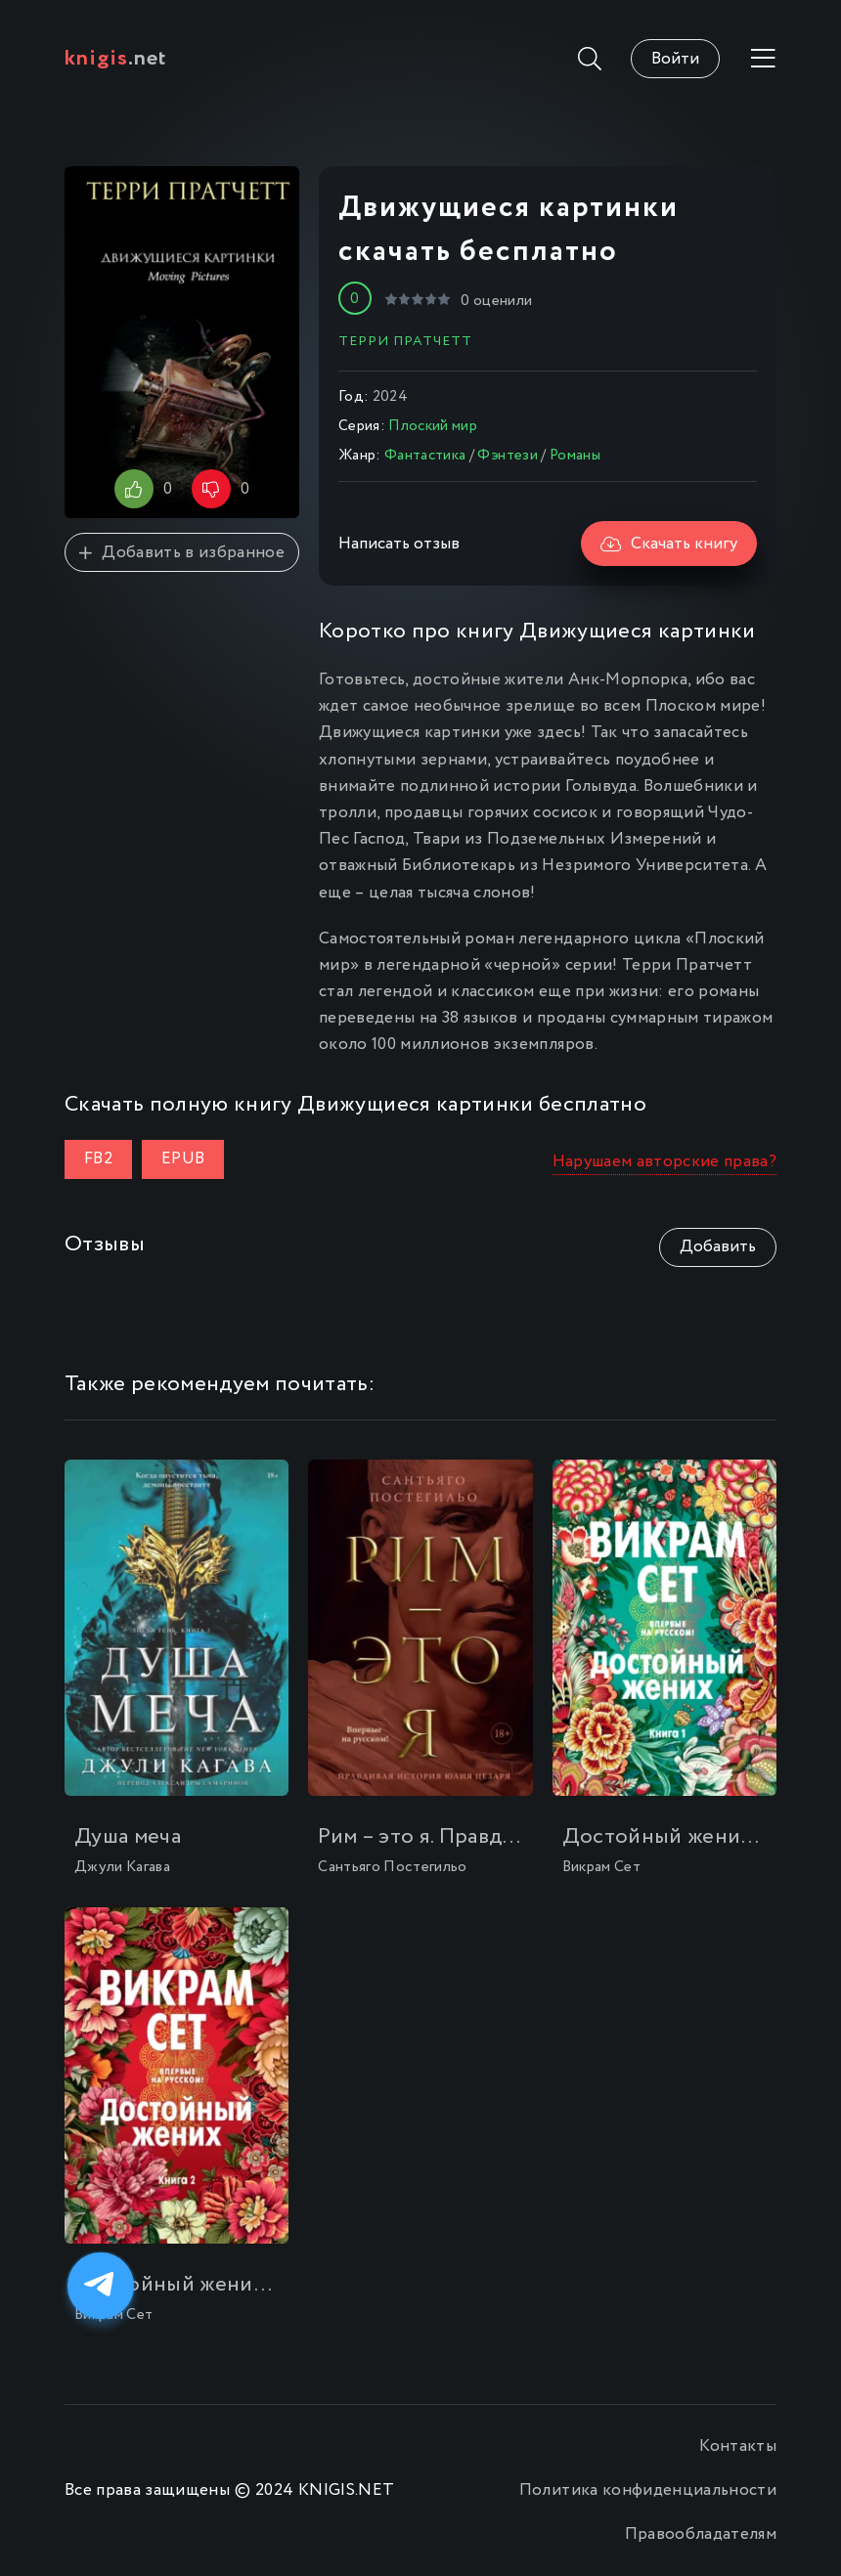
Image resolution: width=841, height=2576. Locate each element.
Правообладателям (700, 2534)
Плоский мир (432, 426)
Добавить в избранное (182, 553)
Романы (575, 455)
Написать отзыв (399, 544)
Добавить (718, 1247)
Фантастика (424, 455)
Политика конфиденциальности (647, 2490)
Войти (675, 59)
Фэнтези (507, 455)
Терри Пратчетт (405, 341)
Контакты (737, 2446)
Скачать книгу (668, 544)
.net (116, 58)
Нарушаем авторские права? (665, 1162)
